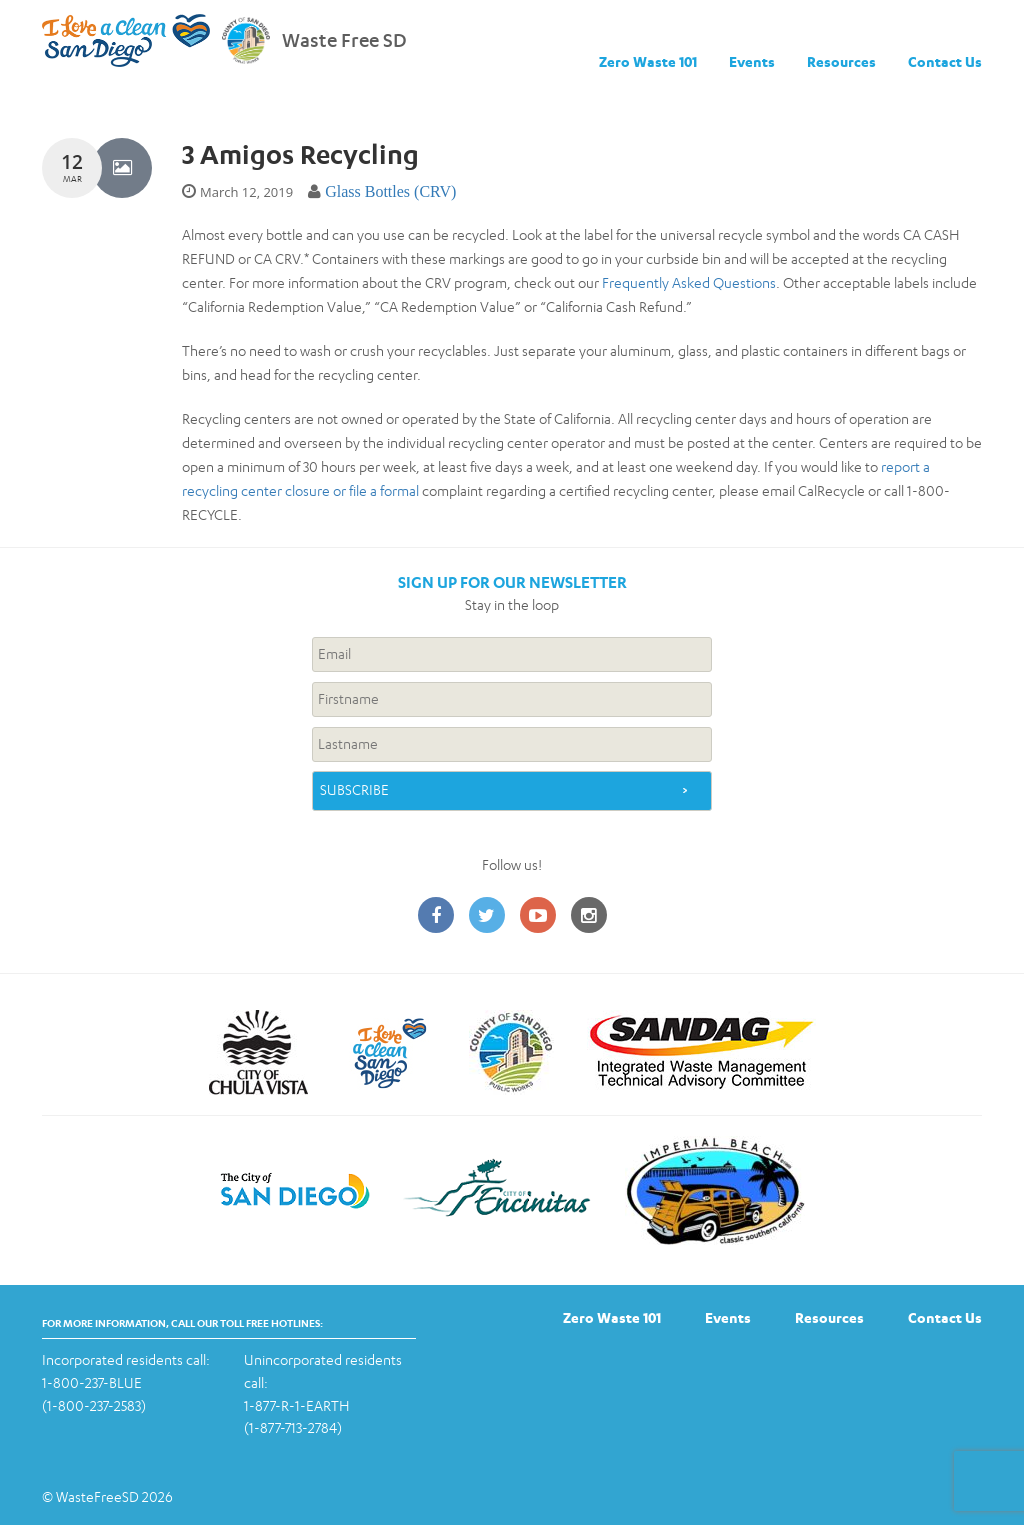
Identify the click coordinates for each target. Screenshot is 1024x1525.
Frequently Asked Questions (689, 282)
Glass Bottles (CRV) (390, 191)
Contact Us (945, 61)
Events (752, 61)
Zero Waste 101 (648, 61)
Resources (841, 61)
